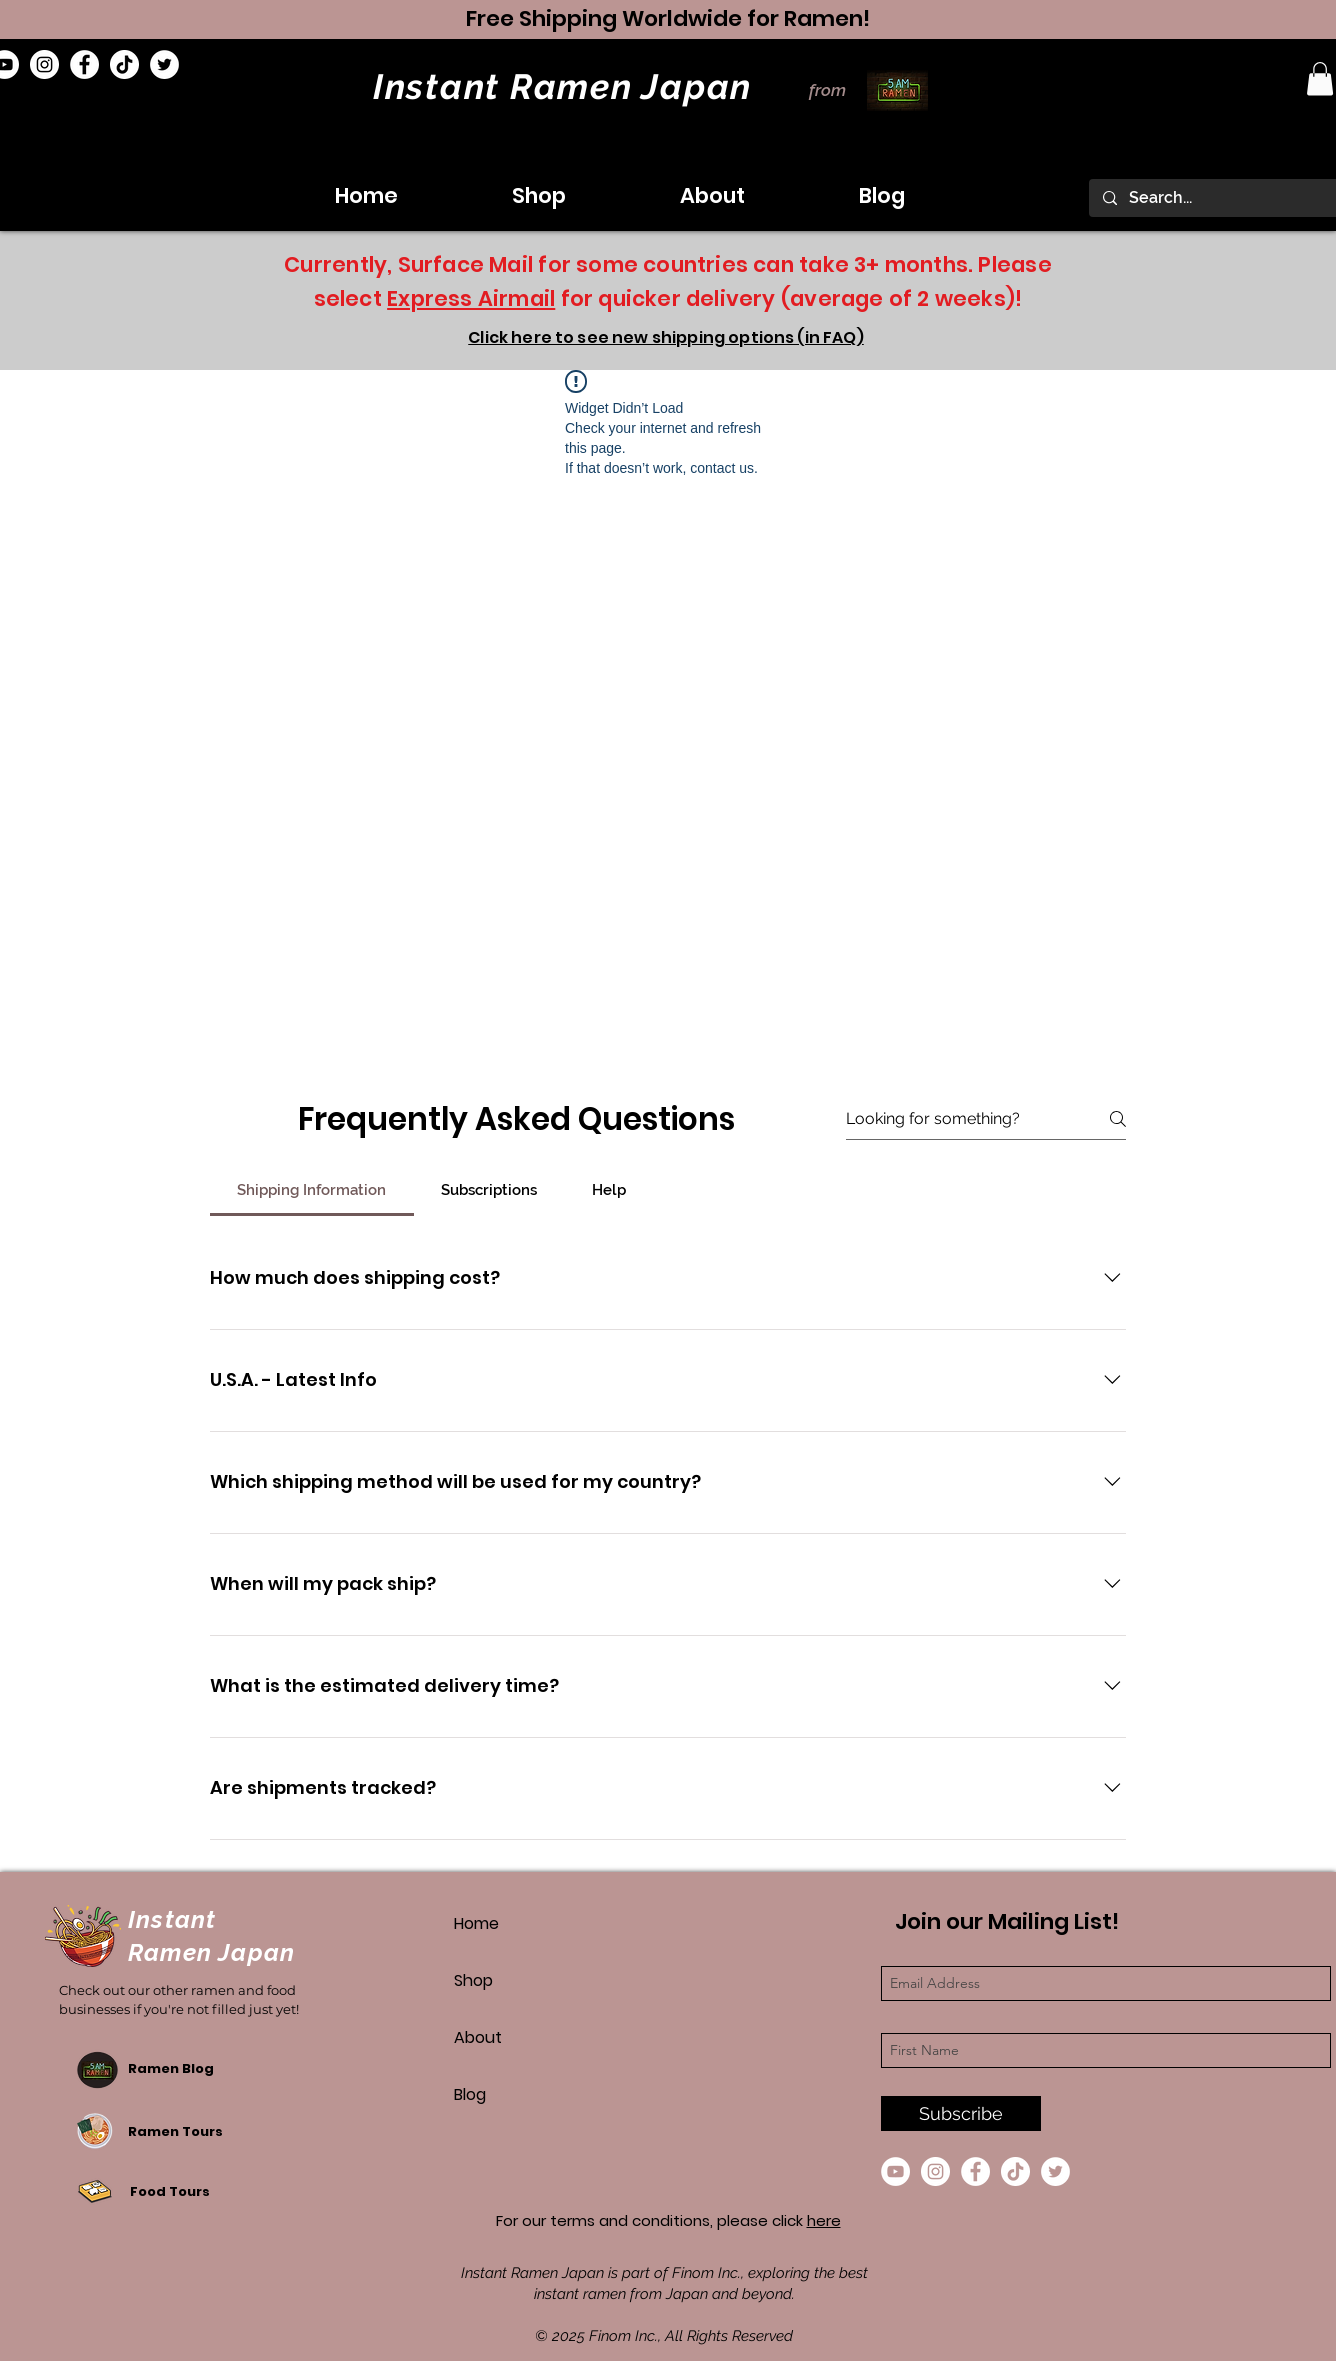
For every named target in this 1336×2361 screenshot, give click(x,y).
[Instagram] (44, 64)
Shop (473, 1980)
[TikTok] (124, 64)
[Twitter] (164, 64)
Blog (470, 2094)
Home (476, 1923)
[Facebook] (84, 64)
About (478, 2037)
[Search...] (1220, 198)
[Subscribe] (961, 2113)
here (824, 2220)
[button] (1320, 78)
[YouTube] (895, 2171)
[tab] (312, 1190)
